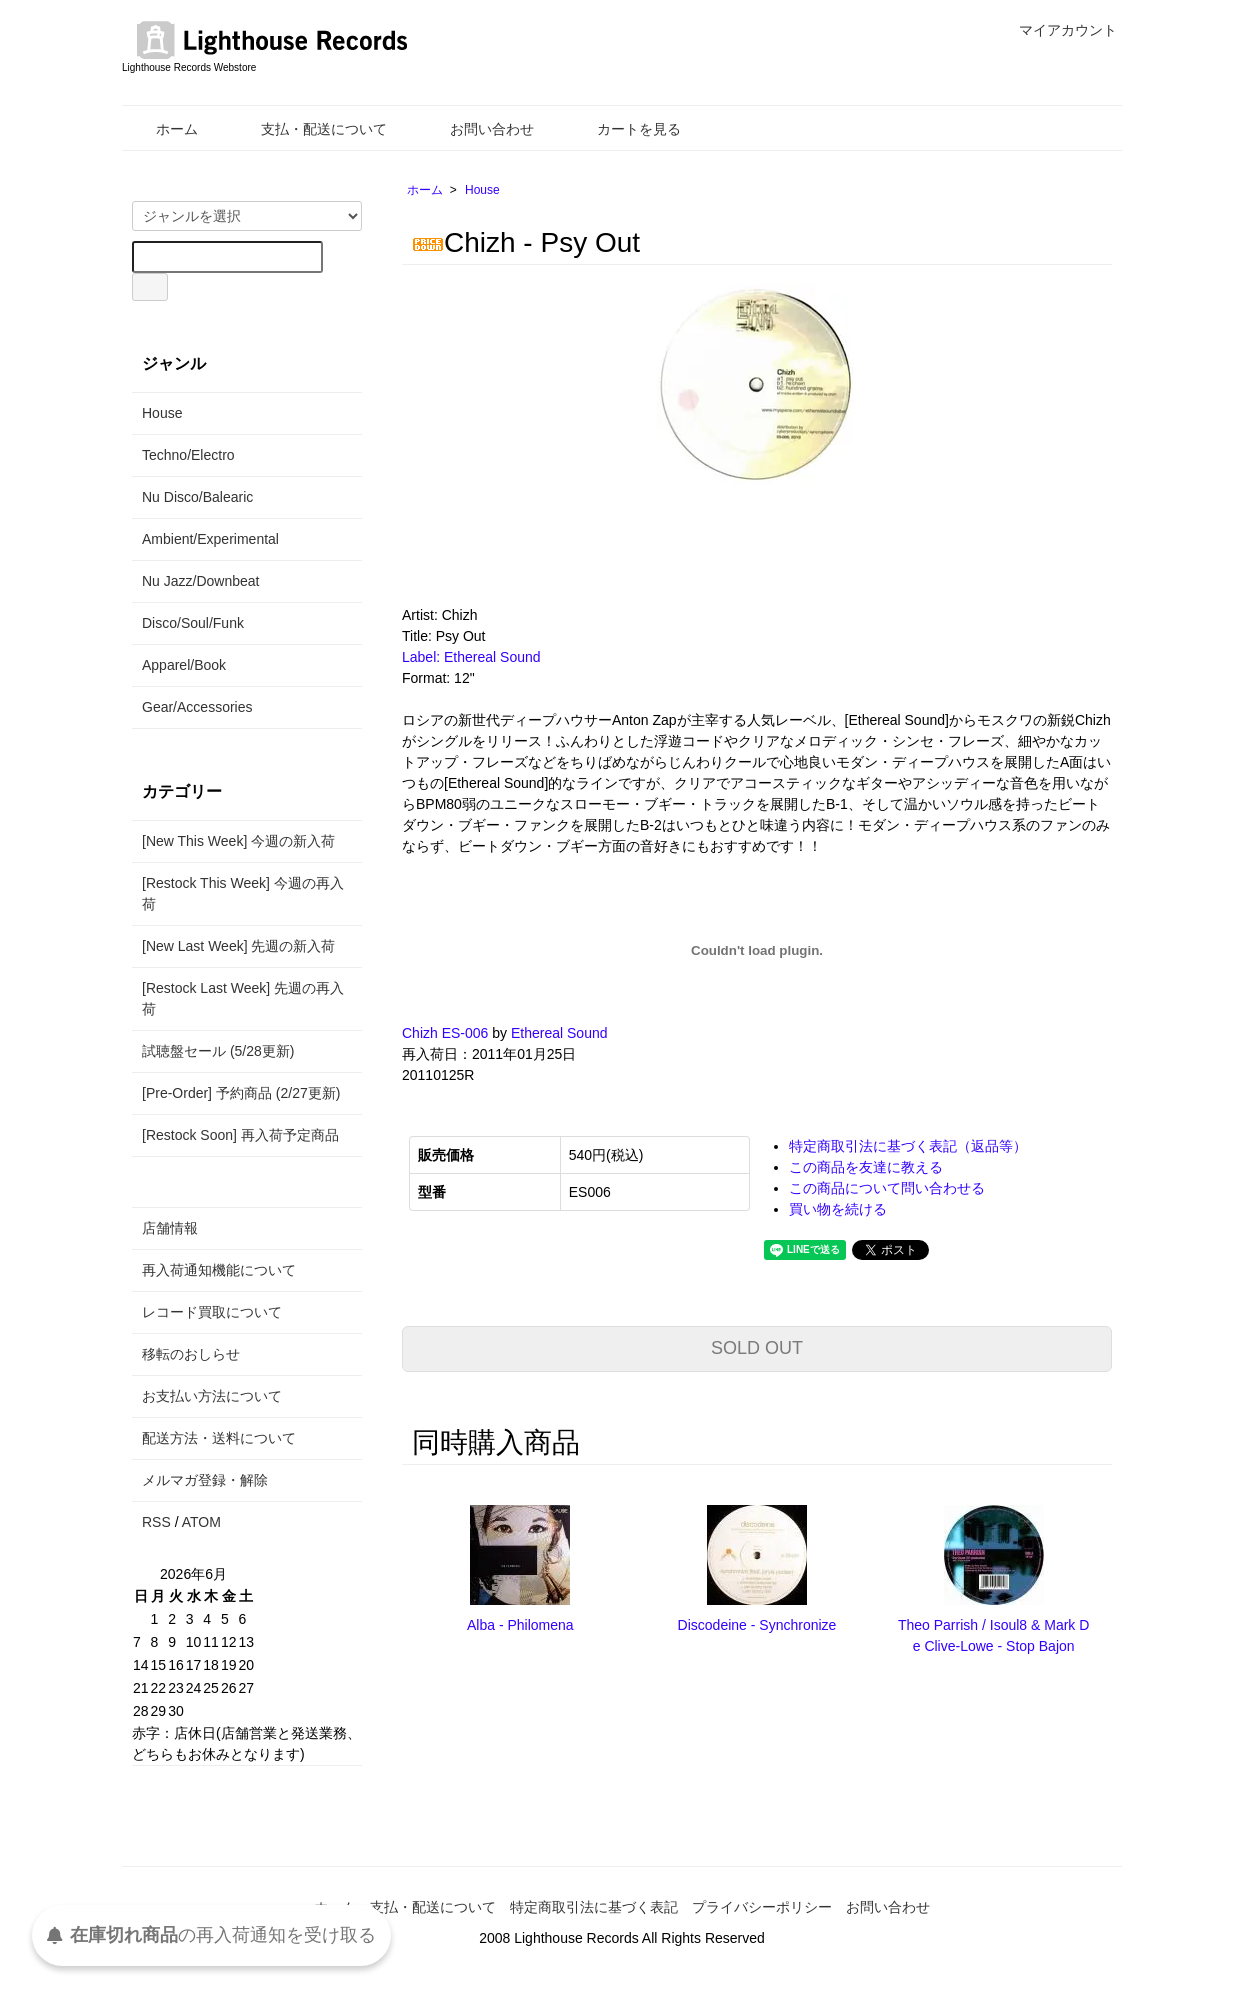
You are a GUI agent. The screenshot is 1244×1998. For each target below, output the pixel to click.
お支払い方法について (212, 1396)
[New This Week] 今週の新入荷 (238, 841)
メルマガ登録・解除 (205, 1480)
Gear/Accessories (197, 707)
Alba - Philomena (520, 1625)
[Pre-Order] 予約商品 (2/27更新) (241, 1093)
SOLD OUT (757, 1348)
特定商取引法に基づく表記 (594, 1907)
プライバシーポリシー (762, 1907)
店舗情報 (170, 1228)
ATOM (201, 1522)
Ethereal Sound (559, 1033)
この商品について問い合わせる (887, 1188)
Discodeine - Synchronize (757, 1625)
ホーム (162, 129)
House (482, 190)
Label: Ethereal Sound (471, 657)
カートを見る (624, 129)
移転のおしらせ (191, 1354)
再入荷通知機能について (219, 1270)
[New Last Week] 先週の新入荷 (238, 946)
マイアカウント (1057, 30)
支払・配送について (309, 129)
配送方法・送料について (219, 1438)
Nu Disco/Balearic (197, 497)
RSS (156, 1522)
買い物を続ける (838, 1209)
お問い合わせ (477, 129)
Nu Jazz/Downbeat (201, 581)
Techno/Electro (188, 455)
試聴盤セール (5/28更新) (218, 1051)
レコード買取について (212, 1312)
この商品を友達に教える (866, 1167)
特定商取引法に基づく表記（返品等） (908, 1146)
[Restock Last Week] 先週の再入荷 (243, 998)
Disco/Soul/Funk (193, 623)
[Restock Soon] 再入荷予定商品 (240, 1135)
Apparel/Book (184, 665)
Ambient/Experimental (210, 539)
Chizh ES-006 (445, 1033)
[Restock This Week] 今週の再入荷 (243, 893)
